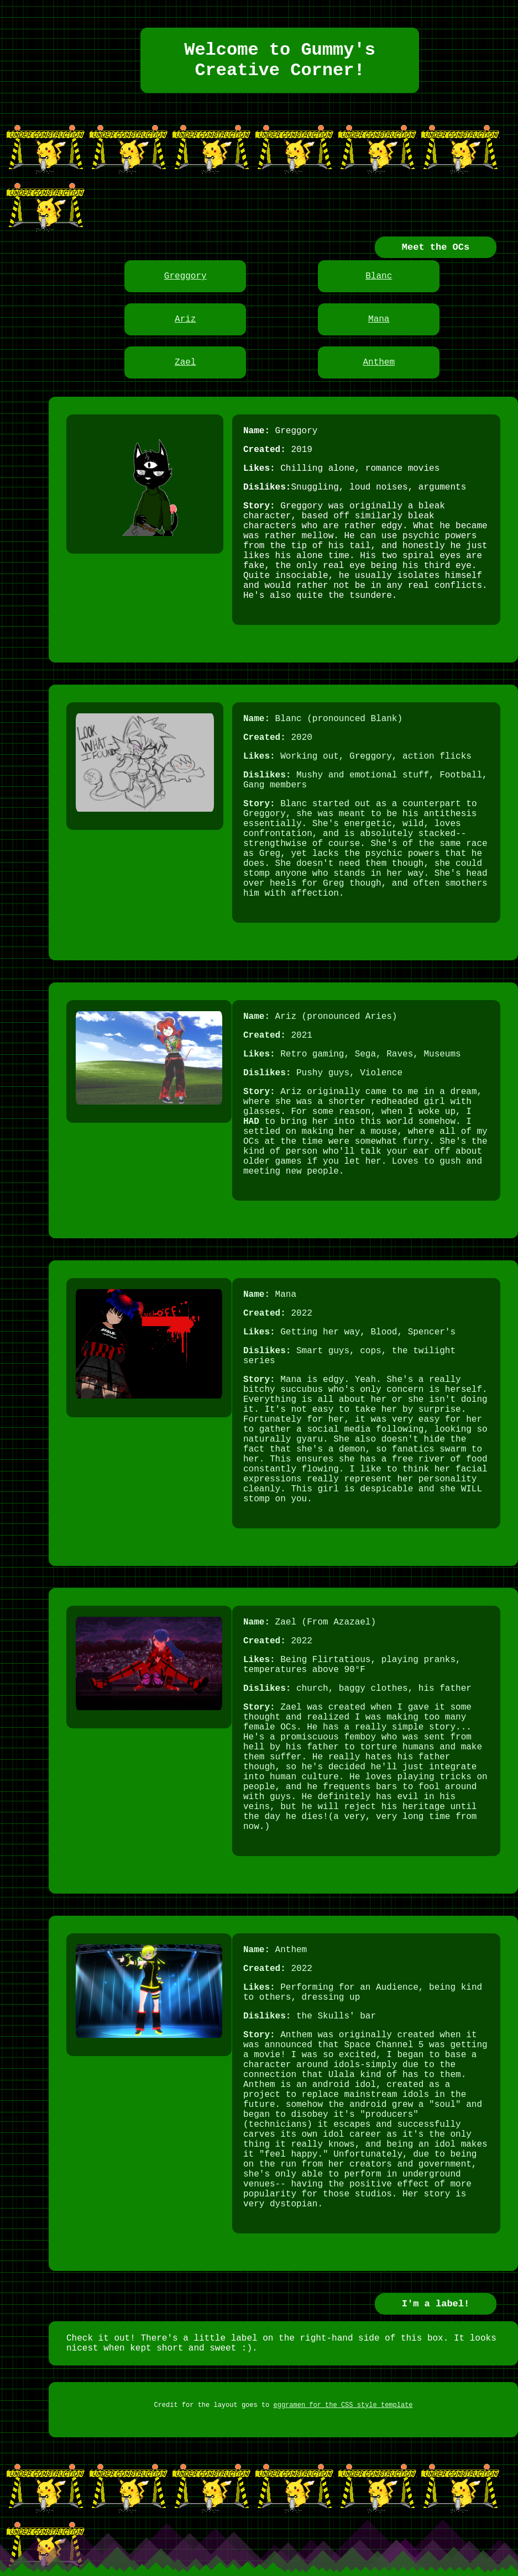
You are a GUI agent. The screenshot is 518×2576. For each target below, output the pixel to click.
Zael (185, 362)
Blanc (378, 276)
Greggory (185, 276)
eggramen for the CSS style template (343, 2405)
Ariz (185, 319)
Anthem (379, 362)
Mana (378, 319)
